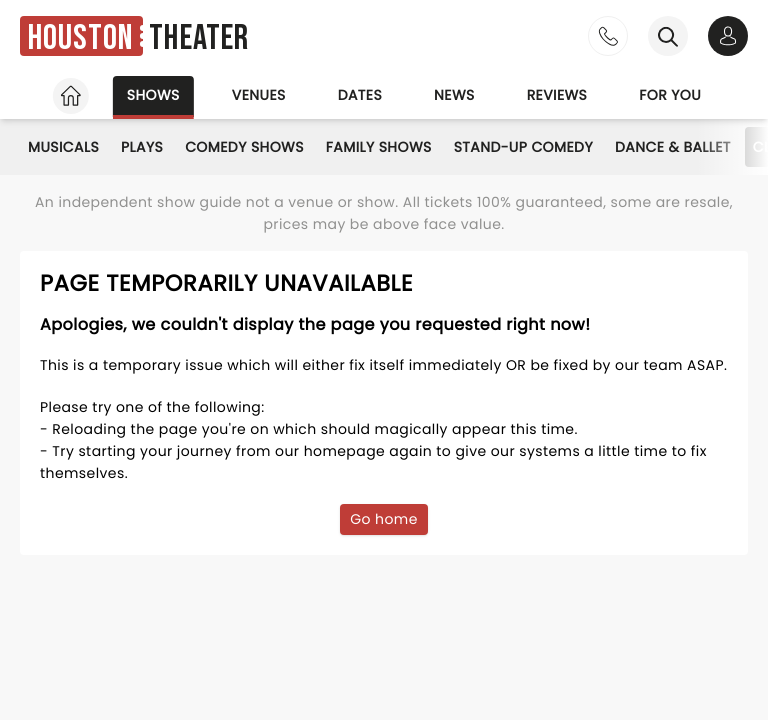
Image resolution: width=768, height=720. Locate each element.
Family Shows (379, 147)
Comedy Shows (244, 147)
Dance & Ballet (673, 147)
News (454, 95)
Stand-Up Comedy (523, 147)
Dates (360, 95)
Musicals (63, 147)
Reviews (557, 95)
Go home (384, 519)
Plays (142, 147)
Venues (259, 95)
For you (670, 95)
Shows (153, 95)
